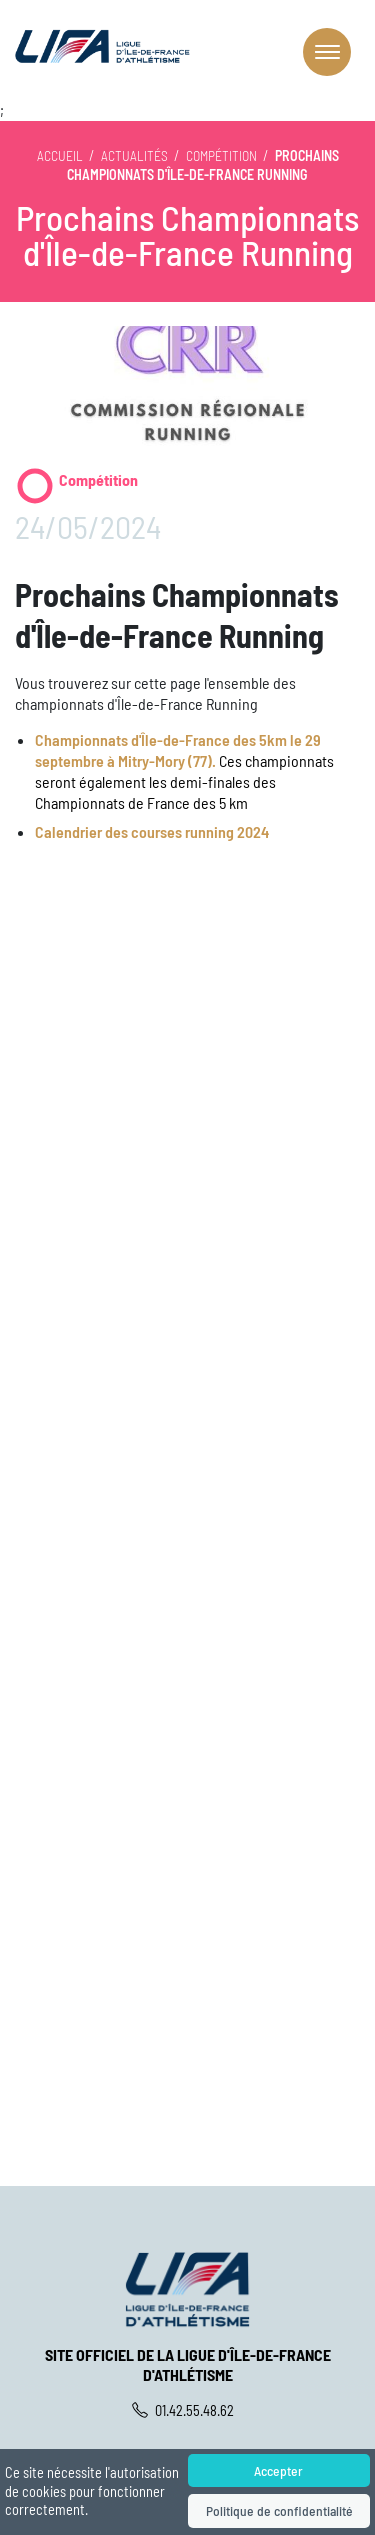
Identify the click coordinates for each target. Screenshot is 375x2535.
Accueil (60, 155)
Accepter (278, 2470)
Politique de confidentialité (279, 2510)
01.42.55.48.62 (188, 2410)
